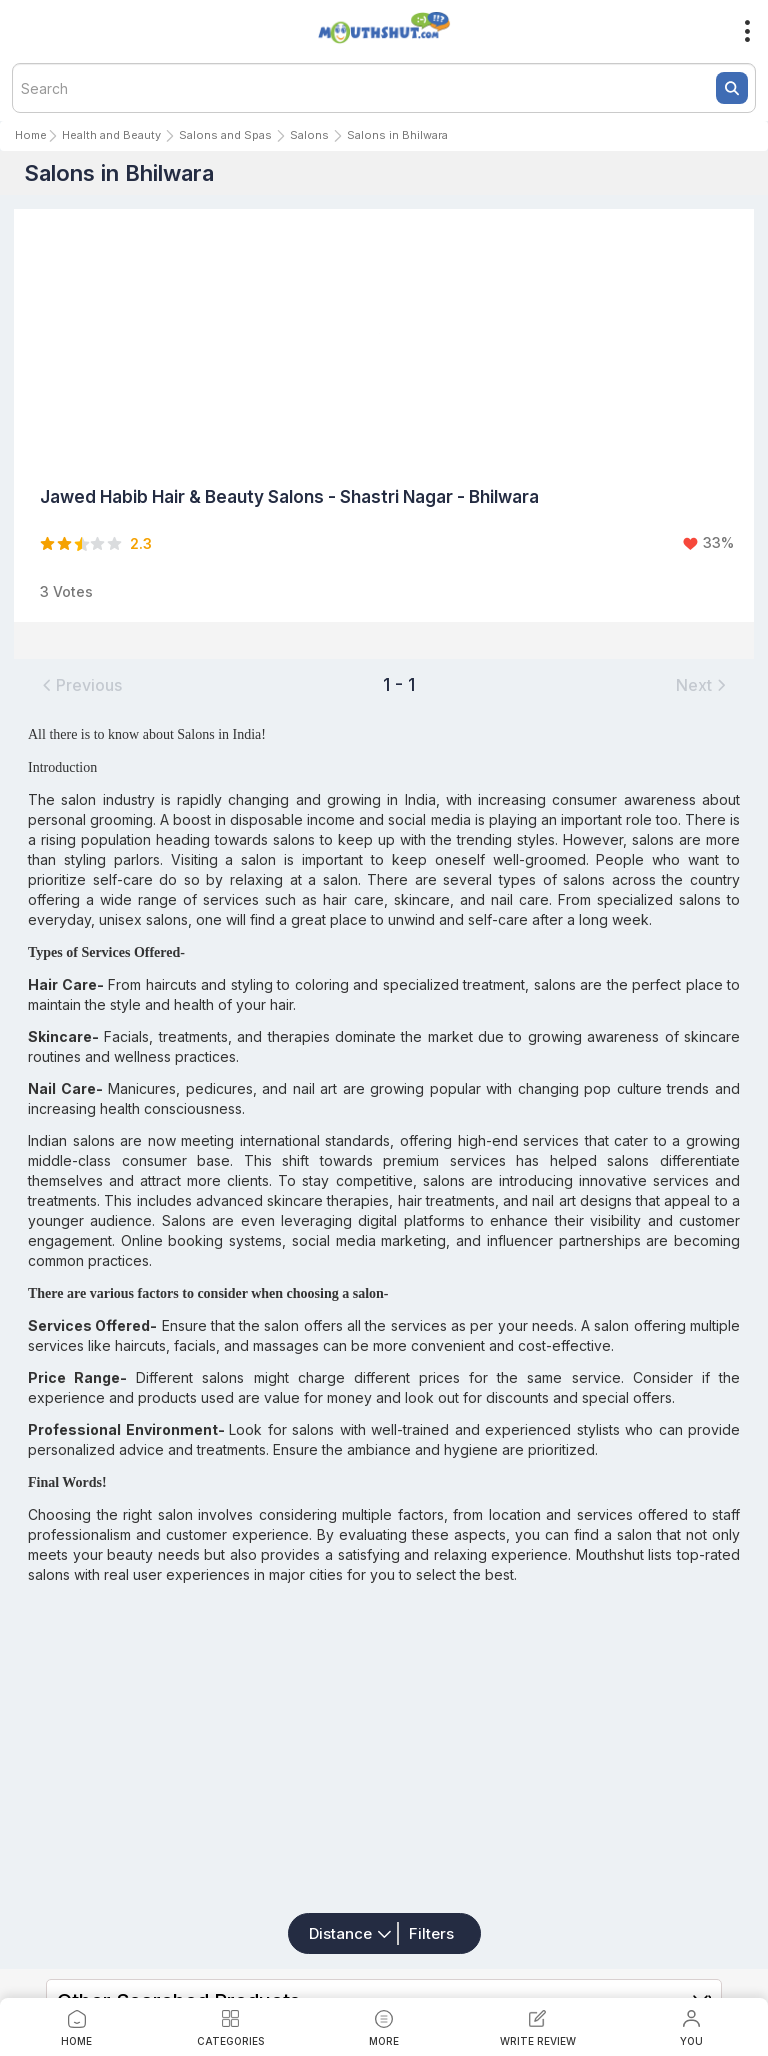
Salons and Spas (225, 135)
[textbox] (384, 88)
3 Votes (66, 591)
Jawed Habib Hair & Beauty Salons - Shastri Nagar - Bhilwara (289, 497)
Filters (431, 1933)
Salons (309, 135)
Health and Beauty (111, 135)
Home (31, 135)
